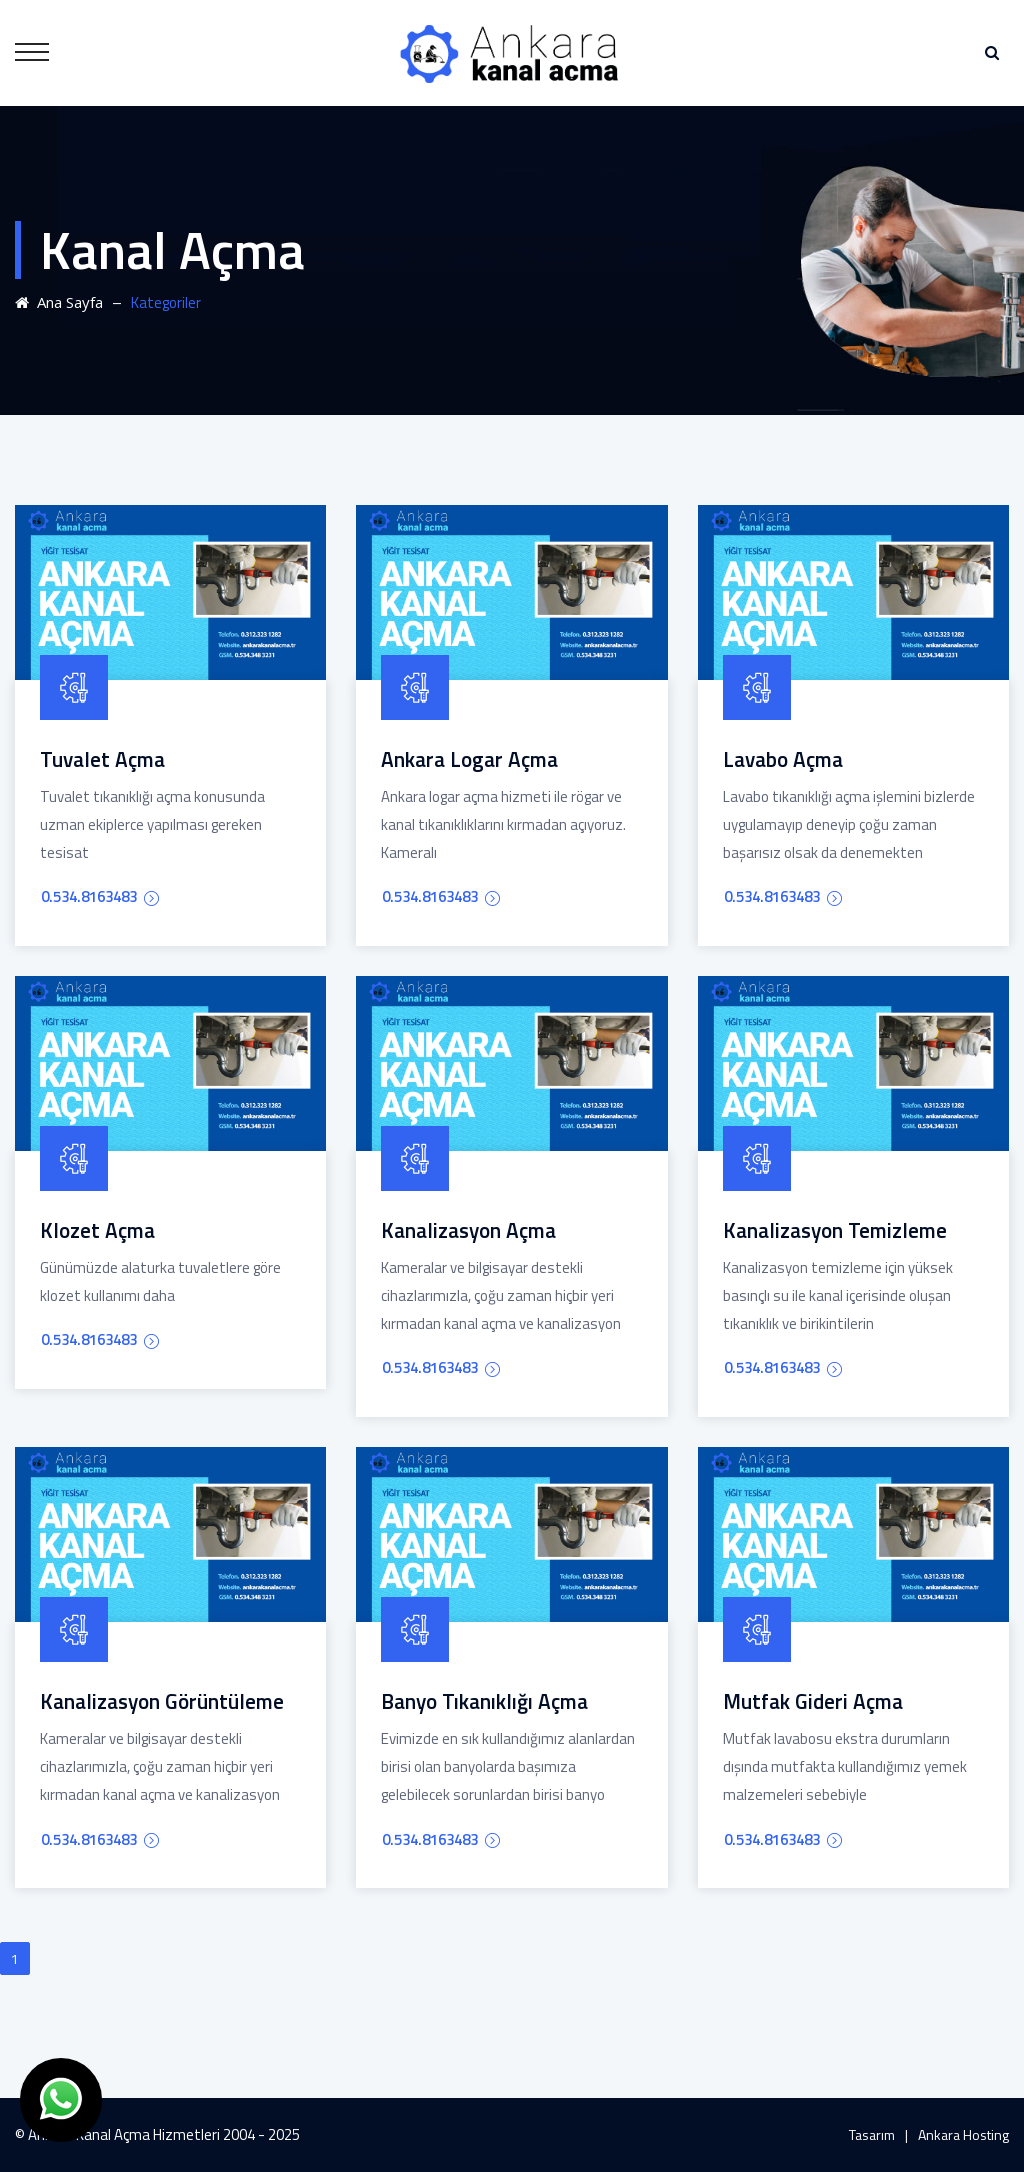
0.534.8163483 (100, 896)
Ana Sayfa (59, 302)
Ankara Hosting (963, 2134)
